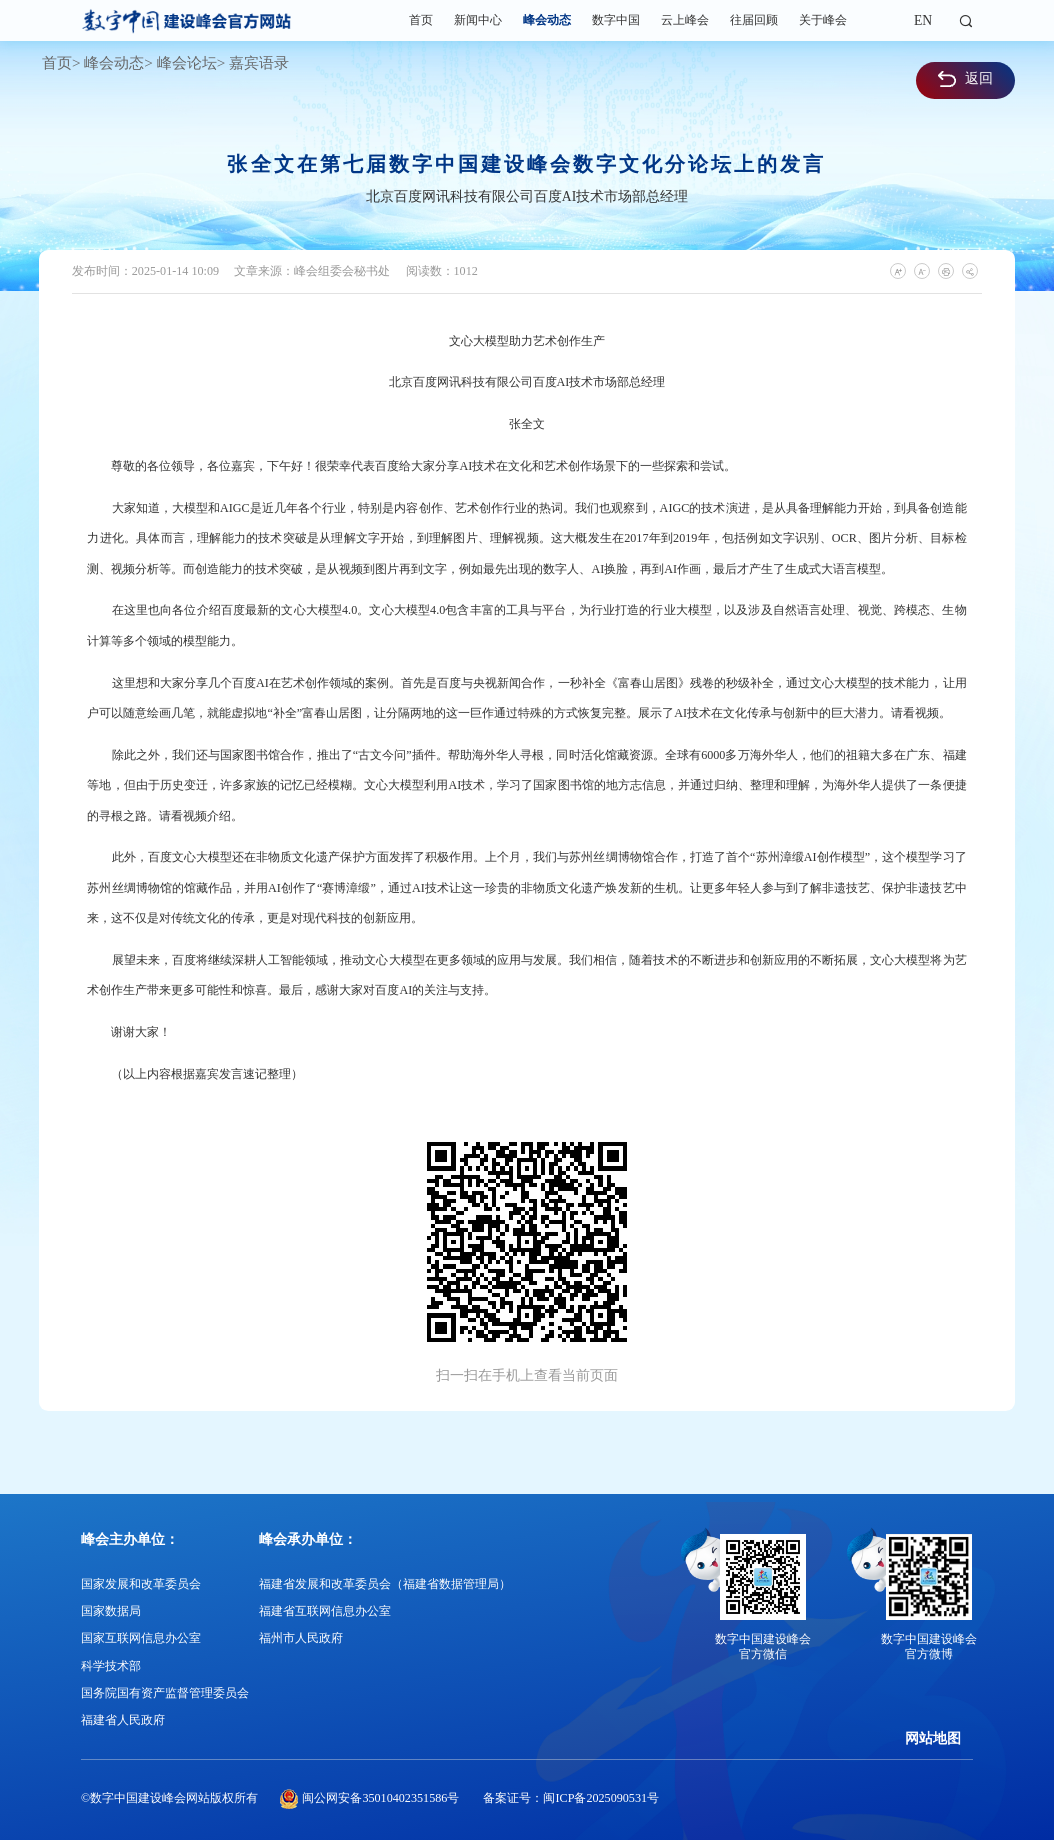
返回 (965, 79)
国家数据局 (111, 1611)
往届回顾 (754, 20)
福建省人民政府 (123, 1720)
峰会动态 (547, 20)
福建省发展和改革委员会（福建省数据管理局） (385, 1584)
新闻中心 (478, 20)
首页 (421, 20)
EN (923, 20)
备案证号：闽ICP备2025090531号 (571, 1798)
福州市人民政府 (301, 1638)
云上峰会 (685, 20)
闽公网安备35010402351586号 (380, 1798)
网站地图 (933, 1738)
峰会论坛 (187, 62)
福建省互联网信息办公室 (325, 1611)
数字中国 (616, 20)
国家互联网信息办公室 (141, 1638)
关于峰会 (823, 20)
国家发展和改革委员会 (141, 1584)
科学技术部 (111, 1666)
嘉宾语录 (259, 62)
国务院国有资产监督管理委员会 (165, 1693)
